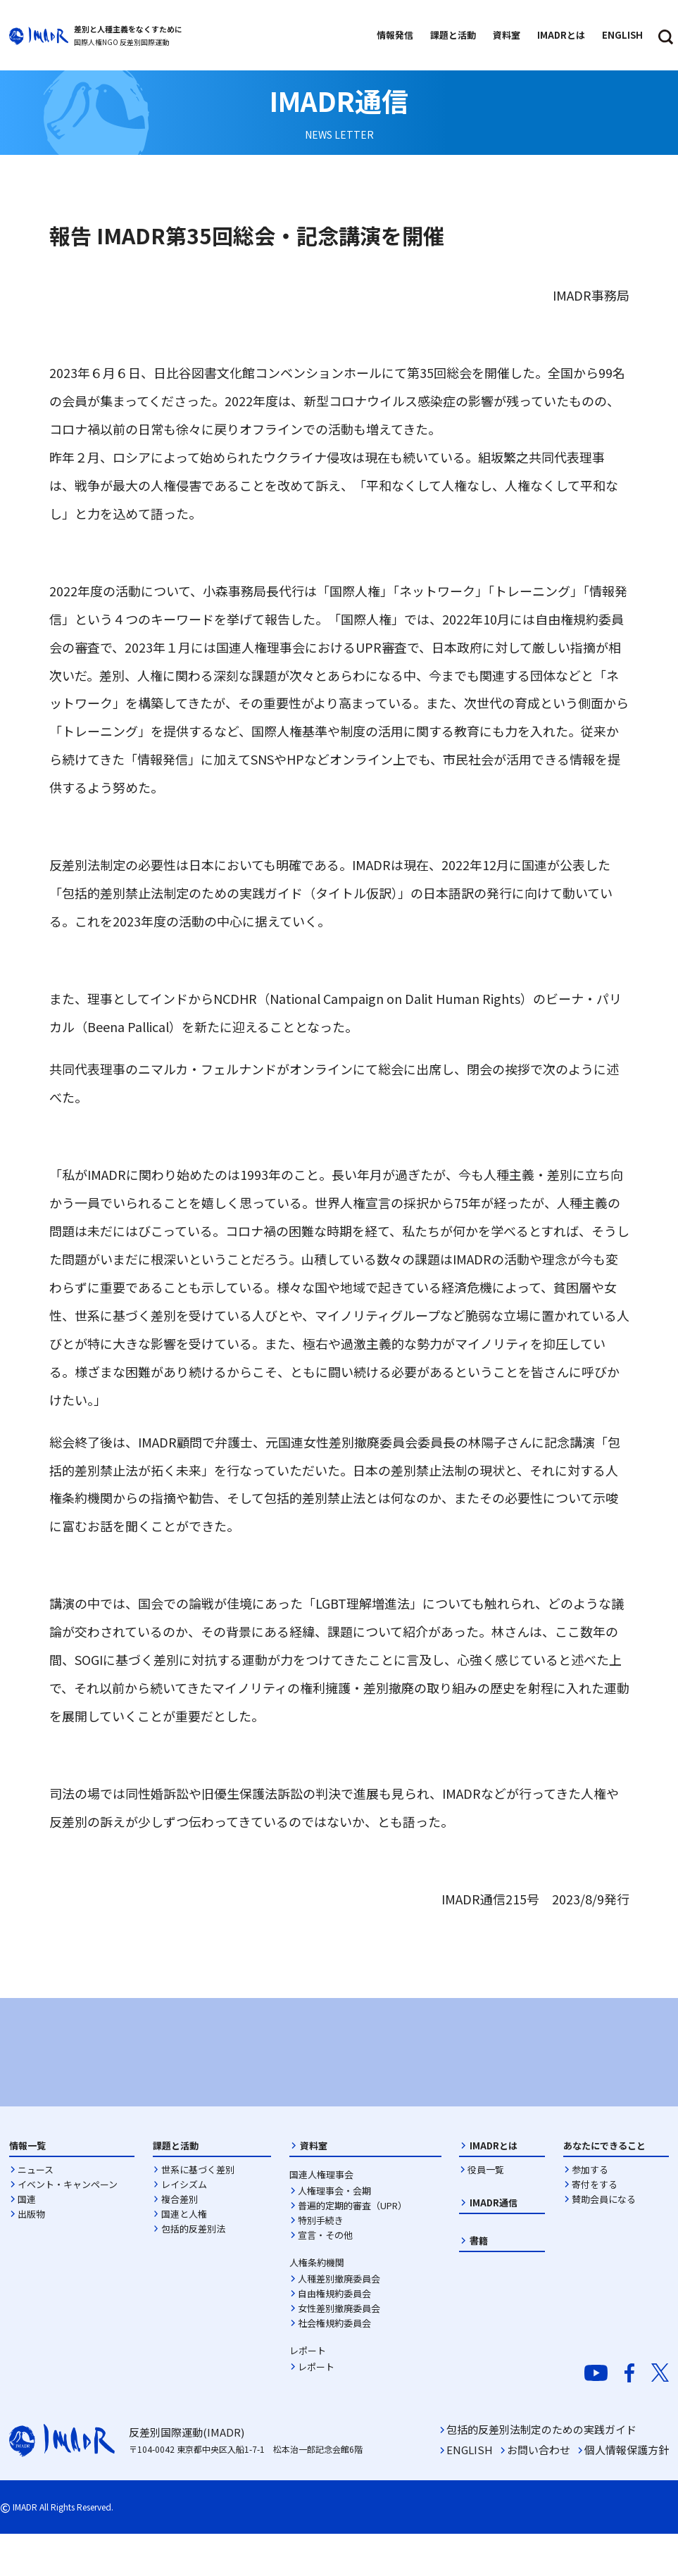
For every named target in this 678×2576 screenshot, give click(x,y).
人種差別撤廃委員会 (339, 2321)
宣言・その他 (325, 2278)
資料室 (313, 2188)
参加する (590, 2212)
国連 (27, 2242)
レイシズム (184, 2227)
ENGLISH (469, 2491)
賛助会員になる (604, 2242)
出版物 (31, 2256)
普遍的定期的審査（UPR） (352, 2248)
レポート (316, 2409)
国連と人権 (184, 2256)
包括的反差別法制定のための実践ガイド (541, 2471)
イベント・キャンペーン (68, 2227)
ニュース (36, 2212)
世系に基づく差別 (197, 2212)
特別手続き (321, 2263)
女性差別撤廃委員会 (339, 2351)
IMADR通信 (493, 2245)
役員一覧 (485, 2212)
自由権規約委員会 (334, 2336)
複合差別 (179, 2242)
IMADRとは (493, 2188)
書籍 (479, 2283)
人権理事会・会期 (334, 2233)
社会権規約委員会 (334, 2366)
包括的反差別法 (193, 2271)
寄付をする (594, 2227)
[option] (116, 2070)
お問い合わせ (538, 2491)
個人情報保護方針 (626, 2491)
